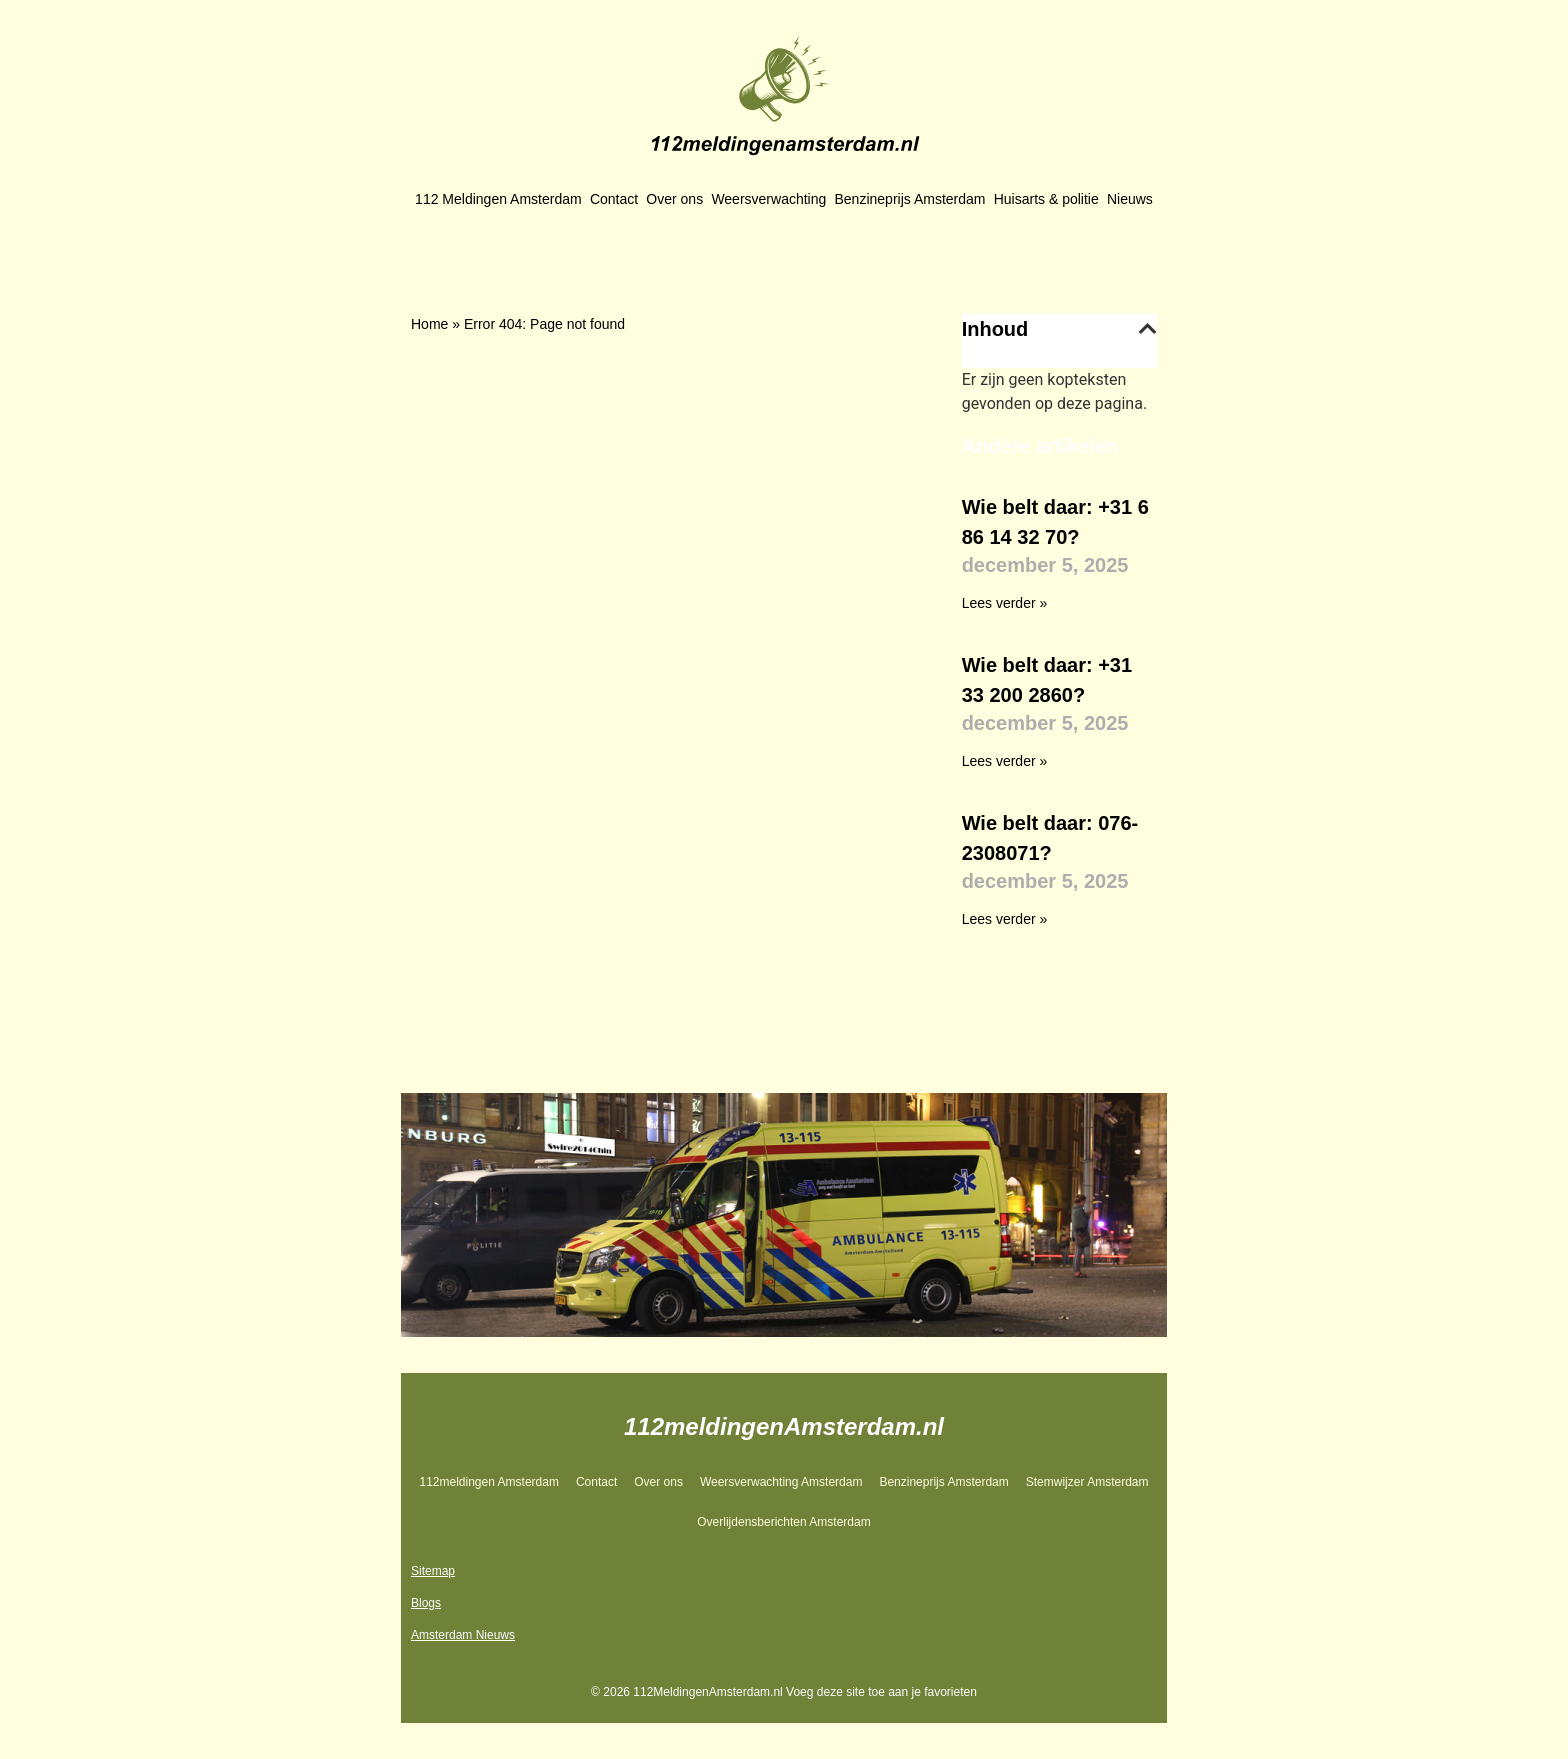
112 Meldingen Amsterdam (498, 199)
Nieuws (1130, 199)
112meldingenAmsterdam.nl (784, 1426)
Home (429, 324)
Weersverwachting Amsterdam (781, 1482)
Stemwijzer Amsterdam (1087, 1482)
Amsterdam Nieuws (463, 1635)
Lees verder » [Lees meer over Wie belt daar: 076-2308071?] (1005, 919)
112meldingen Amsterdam (488, 1482)
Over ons (674, 199)
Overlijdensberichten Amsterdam (783, 1522)
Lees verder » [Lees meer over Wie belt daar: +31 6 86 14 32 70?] (1005, 603)
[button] (1148, 329)
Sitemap (433, 1571)
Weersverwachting (768, 199)
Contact (614, 199)
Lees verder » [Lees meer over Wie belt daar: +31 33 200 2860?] (1005, 761)
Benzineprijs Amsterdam (910, 199)
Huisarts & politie (1046, 199)
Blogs (426, 1603)
